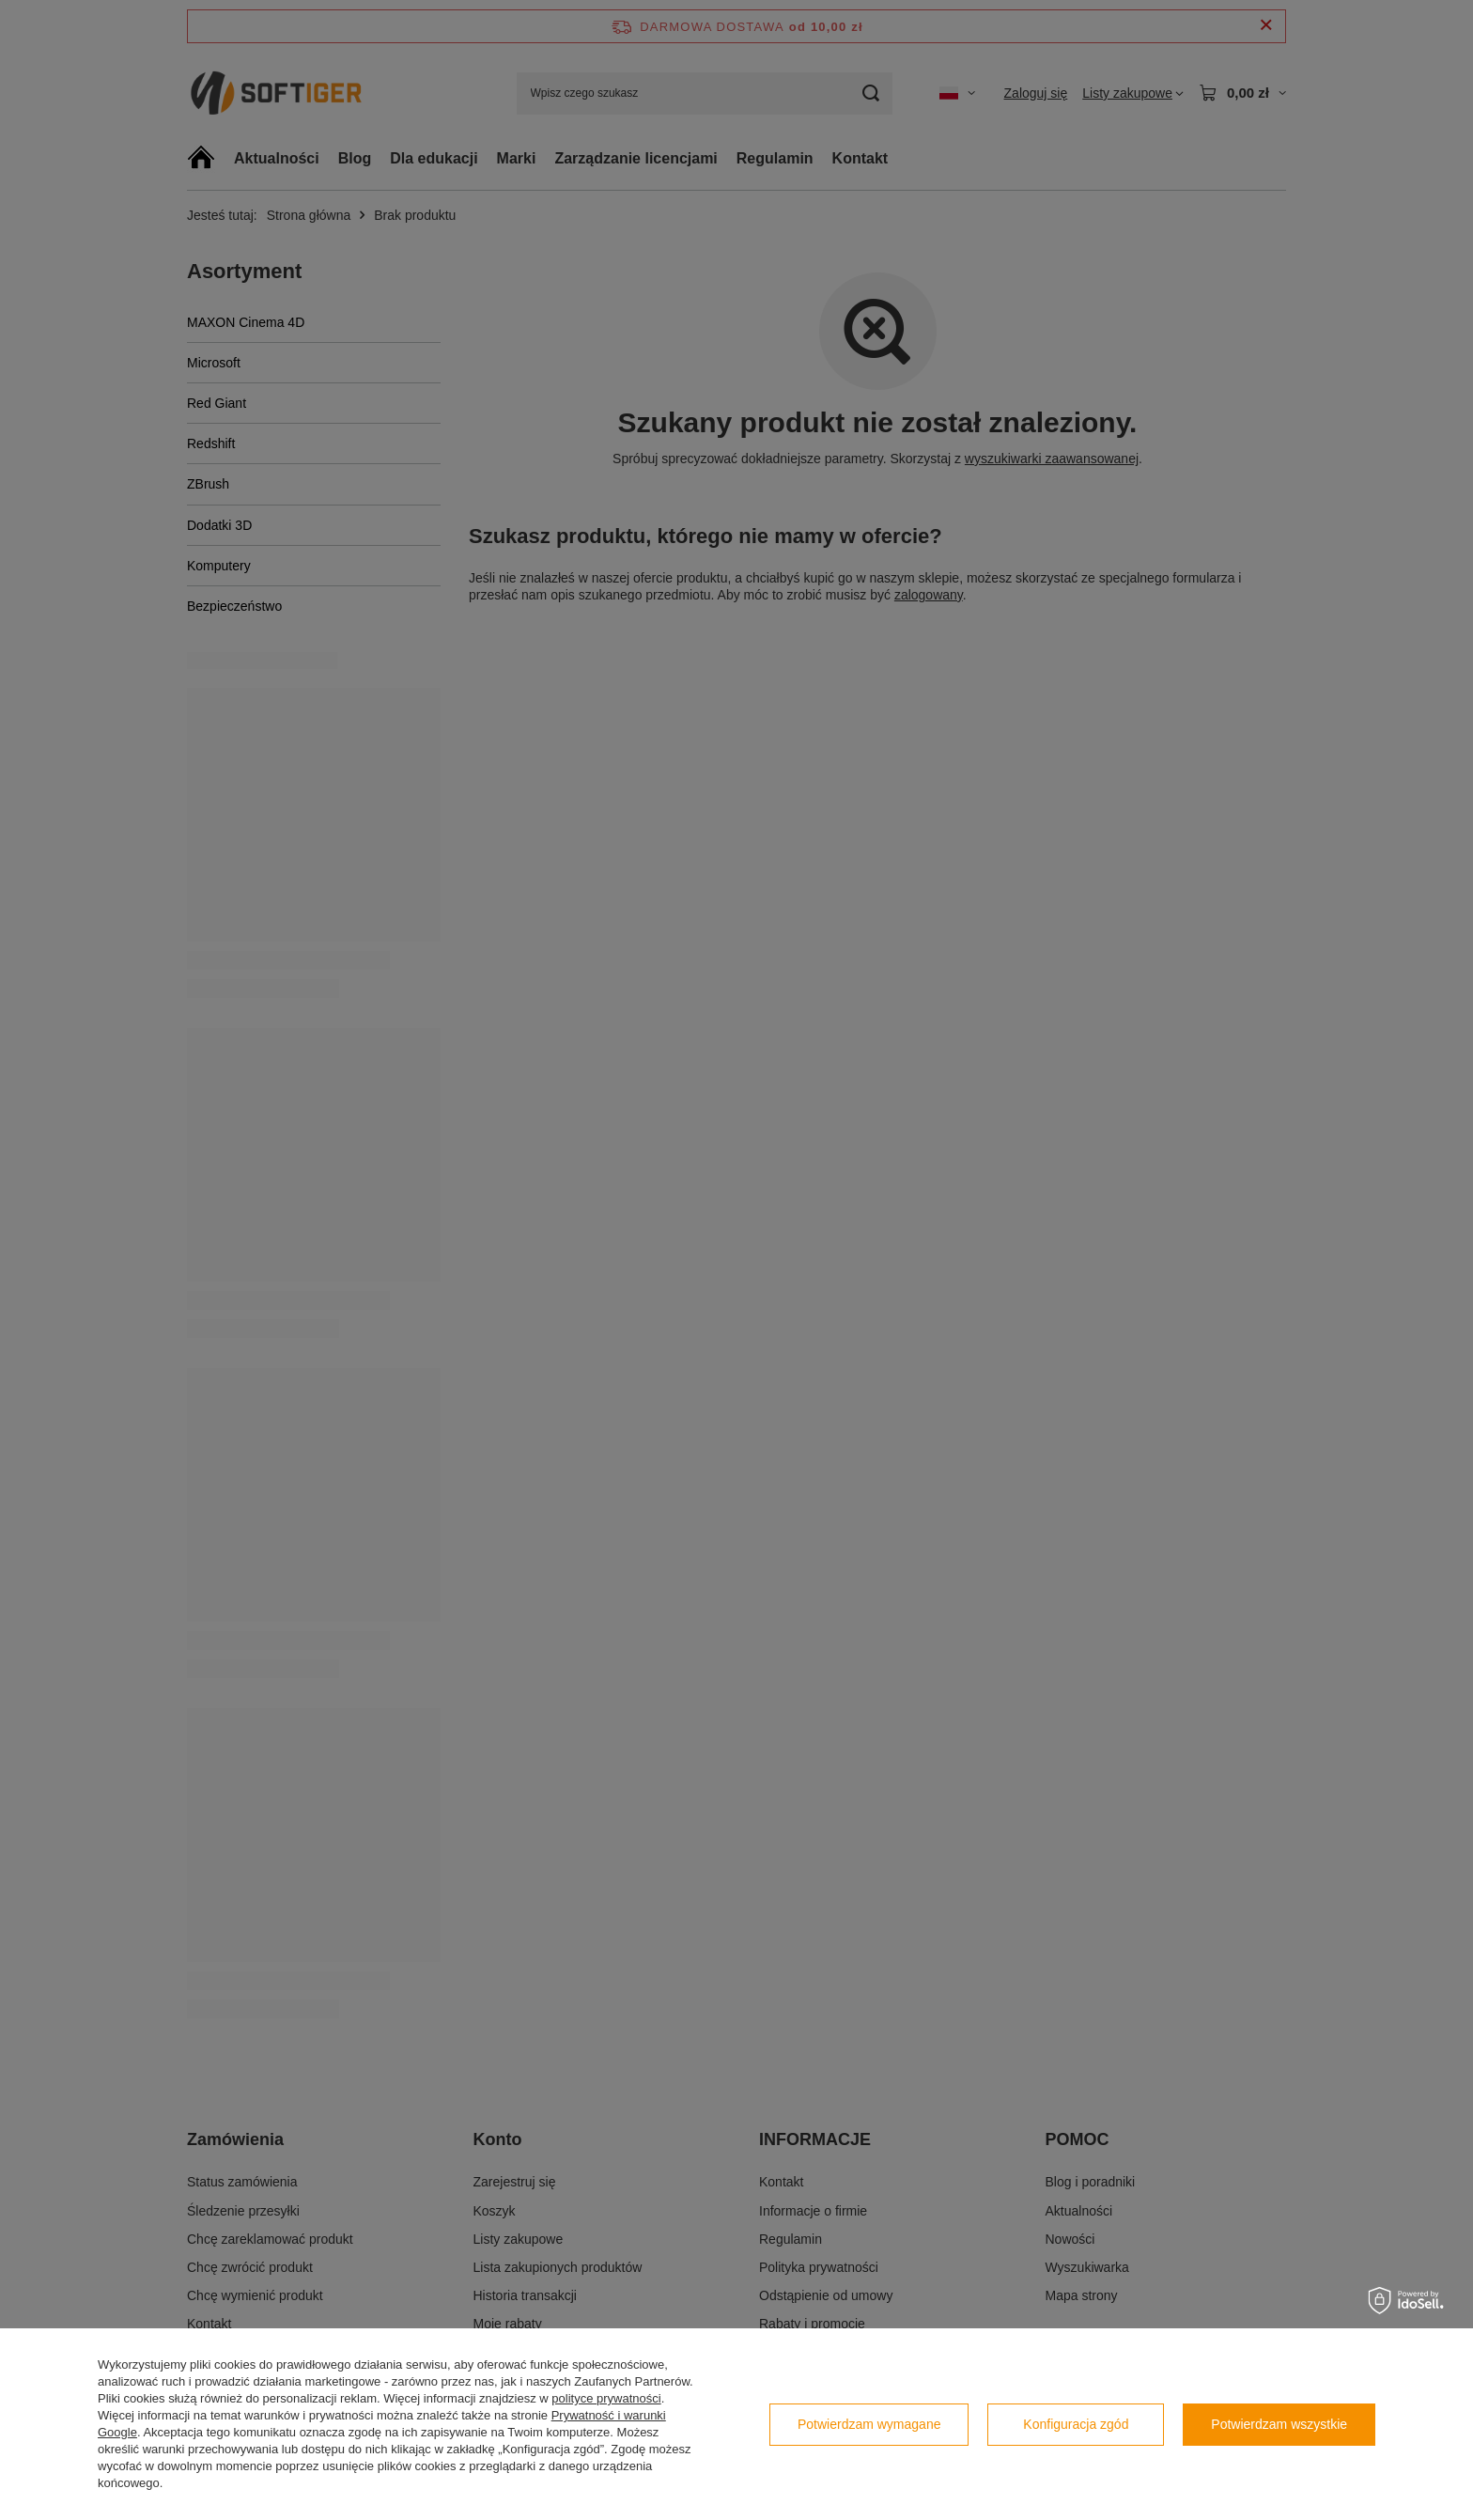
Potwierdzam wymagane (869, 2424)
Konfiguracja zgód (1075, 2424)
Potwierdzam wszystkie (1279, 2424)
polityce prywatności (605, 2398)
